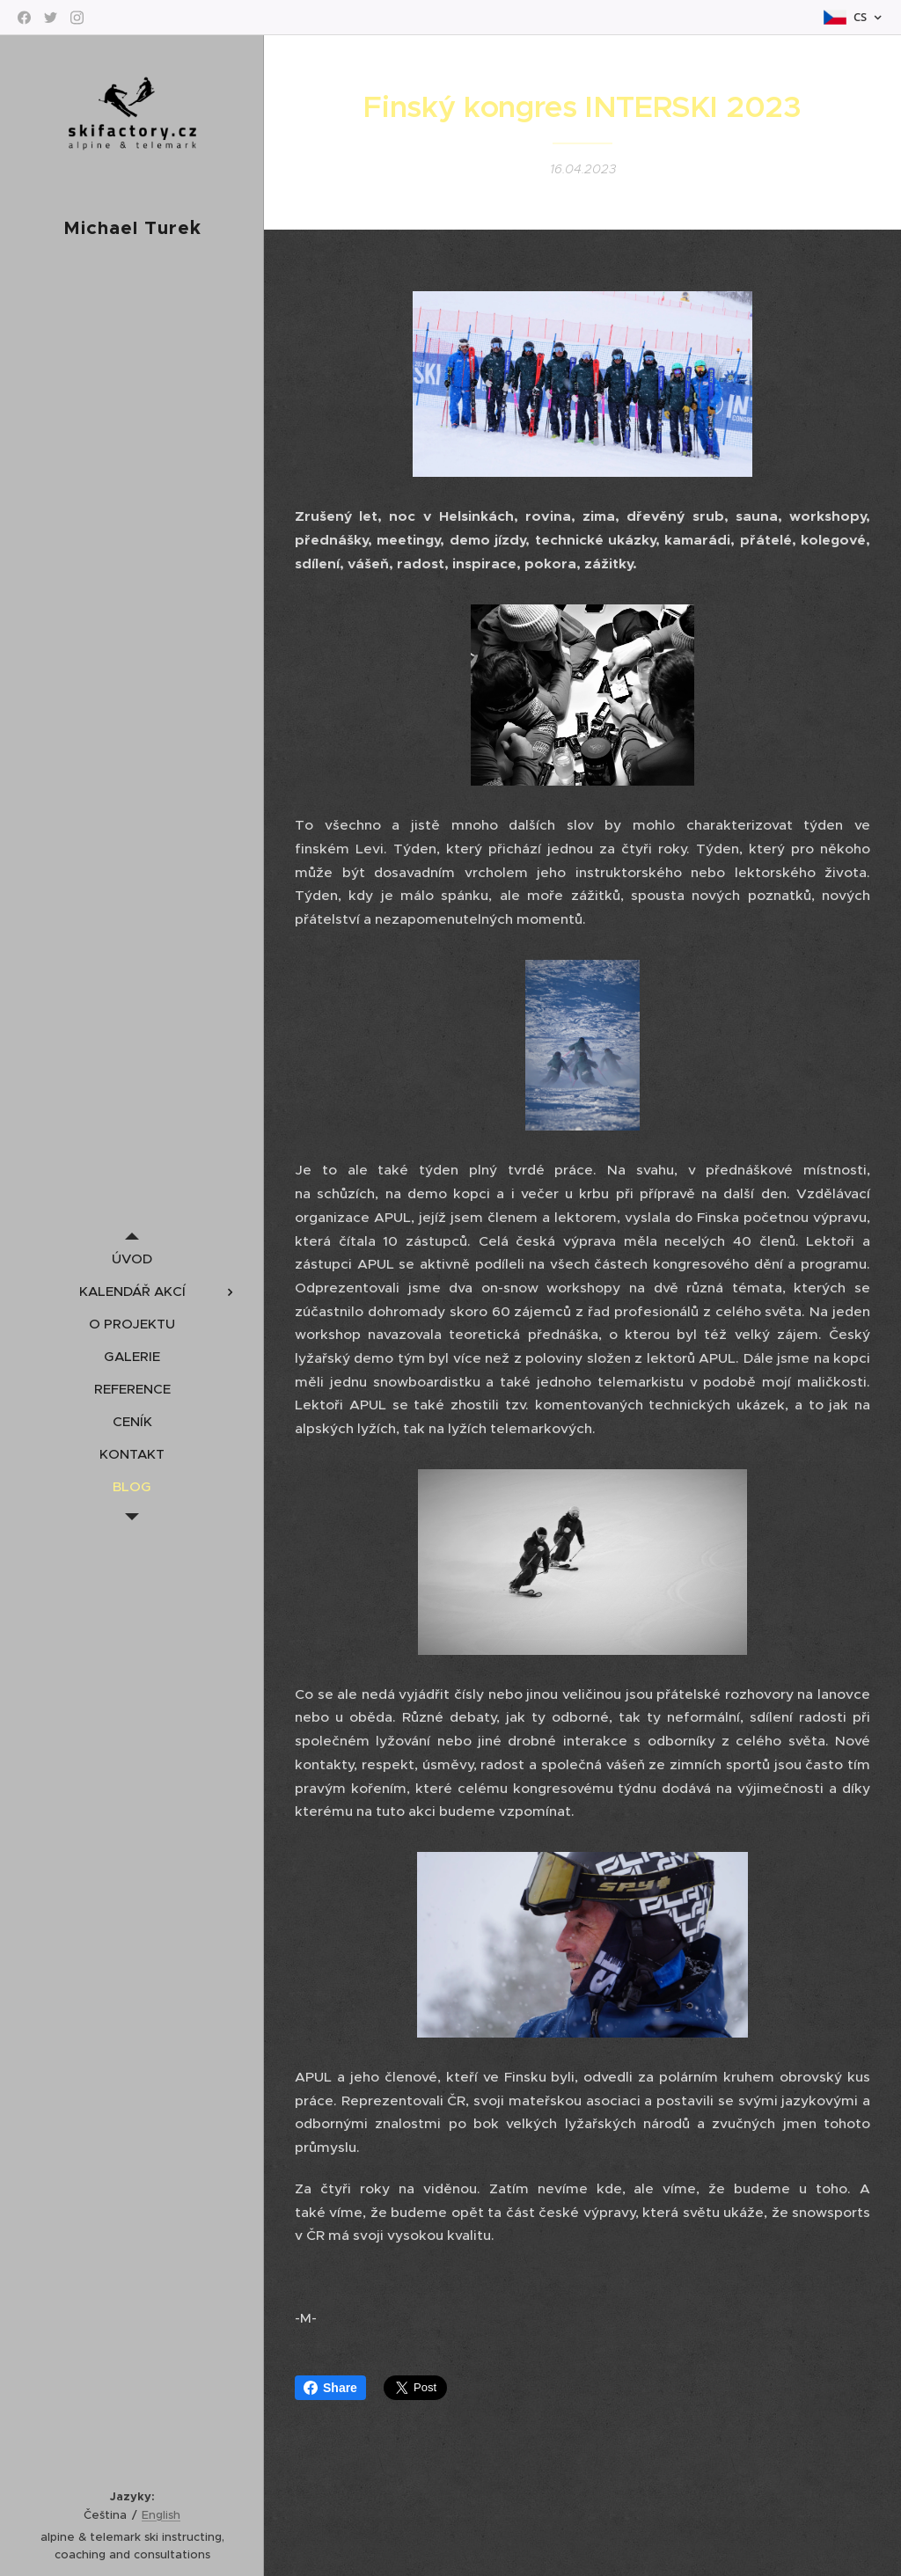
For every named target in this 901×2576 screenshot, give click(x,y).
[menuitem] (132, 1258)
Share (330, 2388)
